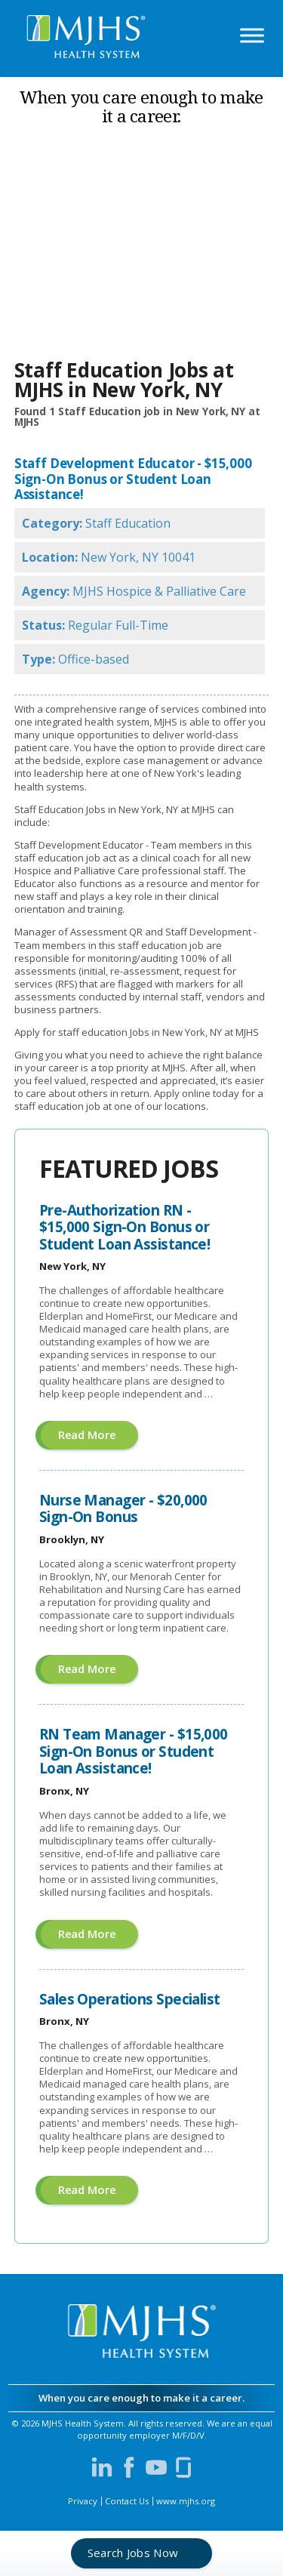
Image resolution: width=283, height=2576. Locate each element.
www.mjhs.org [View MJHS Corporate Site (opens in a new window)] (185, 2501)
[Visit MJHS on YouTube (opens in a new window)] (156, 2467)
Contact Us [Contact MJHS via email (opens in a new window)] (127, 2501)
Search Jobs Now (133, 2552)
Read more (98, 1438)
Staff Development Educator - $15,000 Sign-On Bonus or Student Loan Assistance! (133, 479)
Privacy (82, 2501)
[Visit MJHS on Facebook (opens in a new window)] (129, 2467)
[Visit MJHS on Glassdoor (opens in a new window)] (183, 2467)
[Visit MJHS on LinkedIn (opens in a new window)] (102, 2467)
